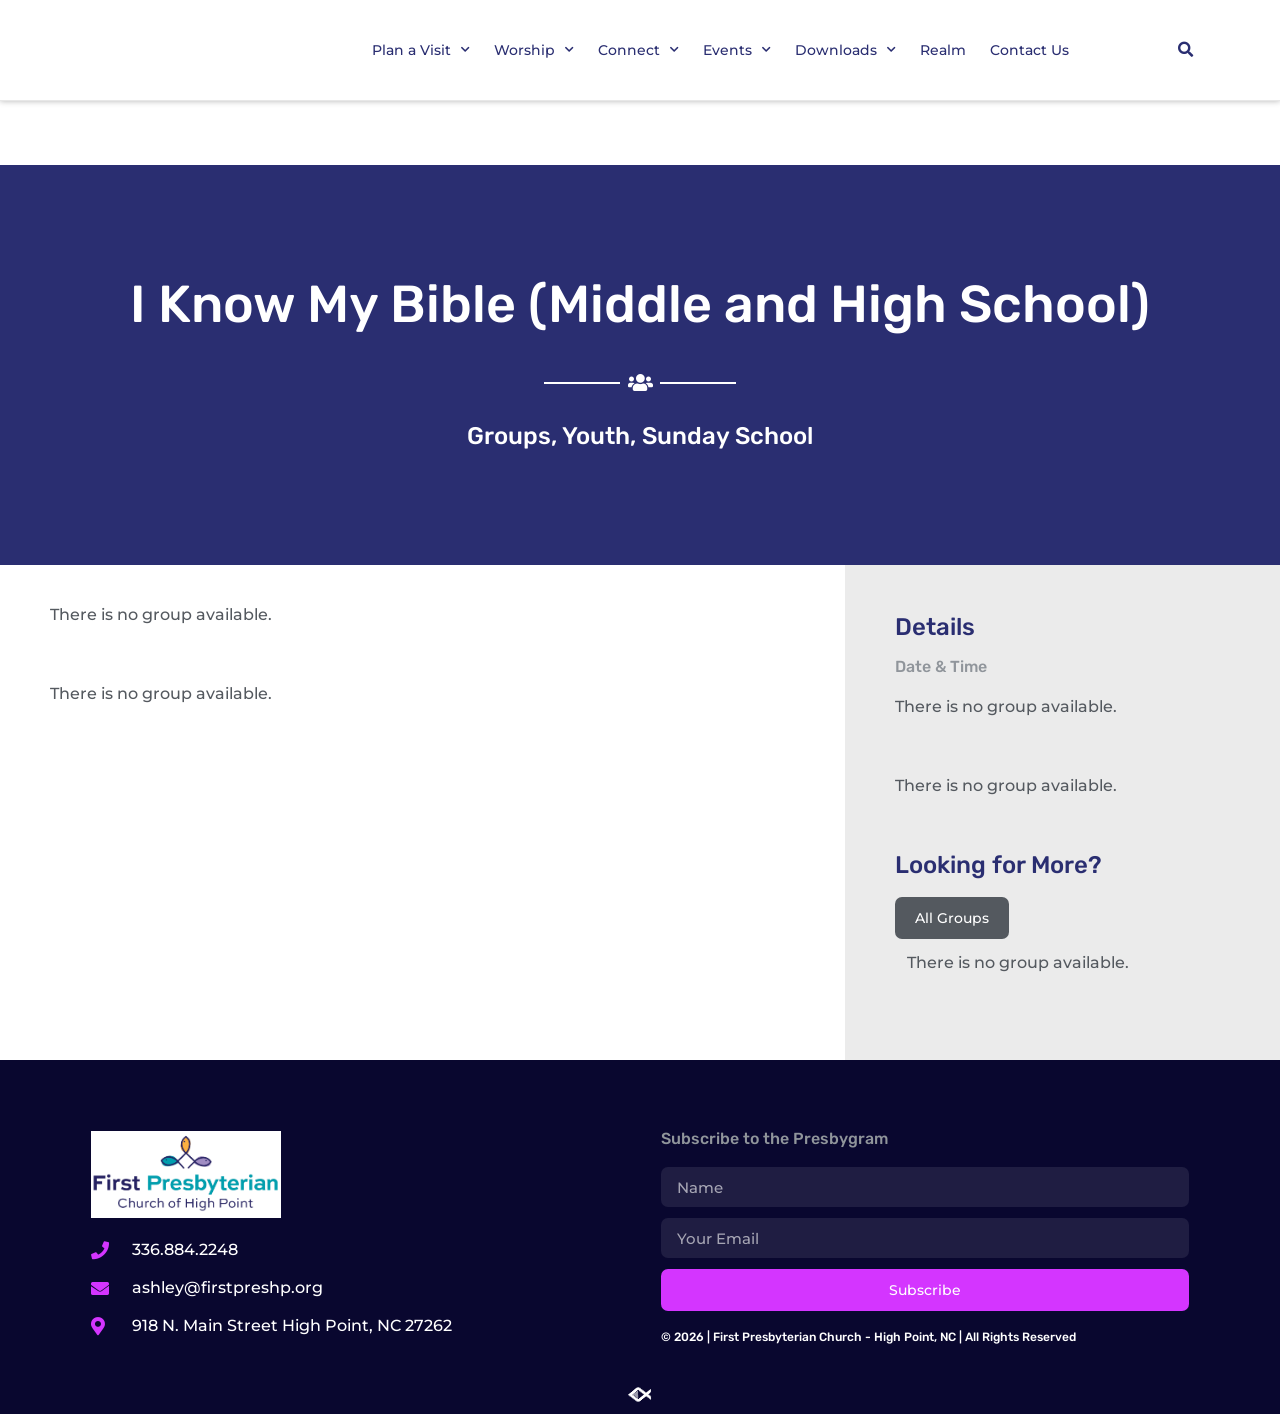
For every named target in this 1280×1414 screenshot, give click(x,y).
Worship (534, 50)
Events (737, 50)
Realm (943, 50)
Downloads (845, 50)
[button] (1186, 50)
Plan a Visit (421, 50)
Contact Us (1029, 50)
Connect (638, 50)
